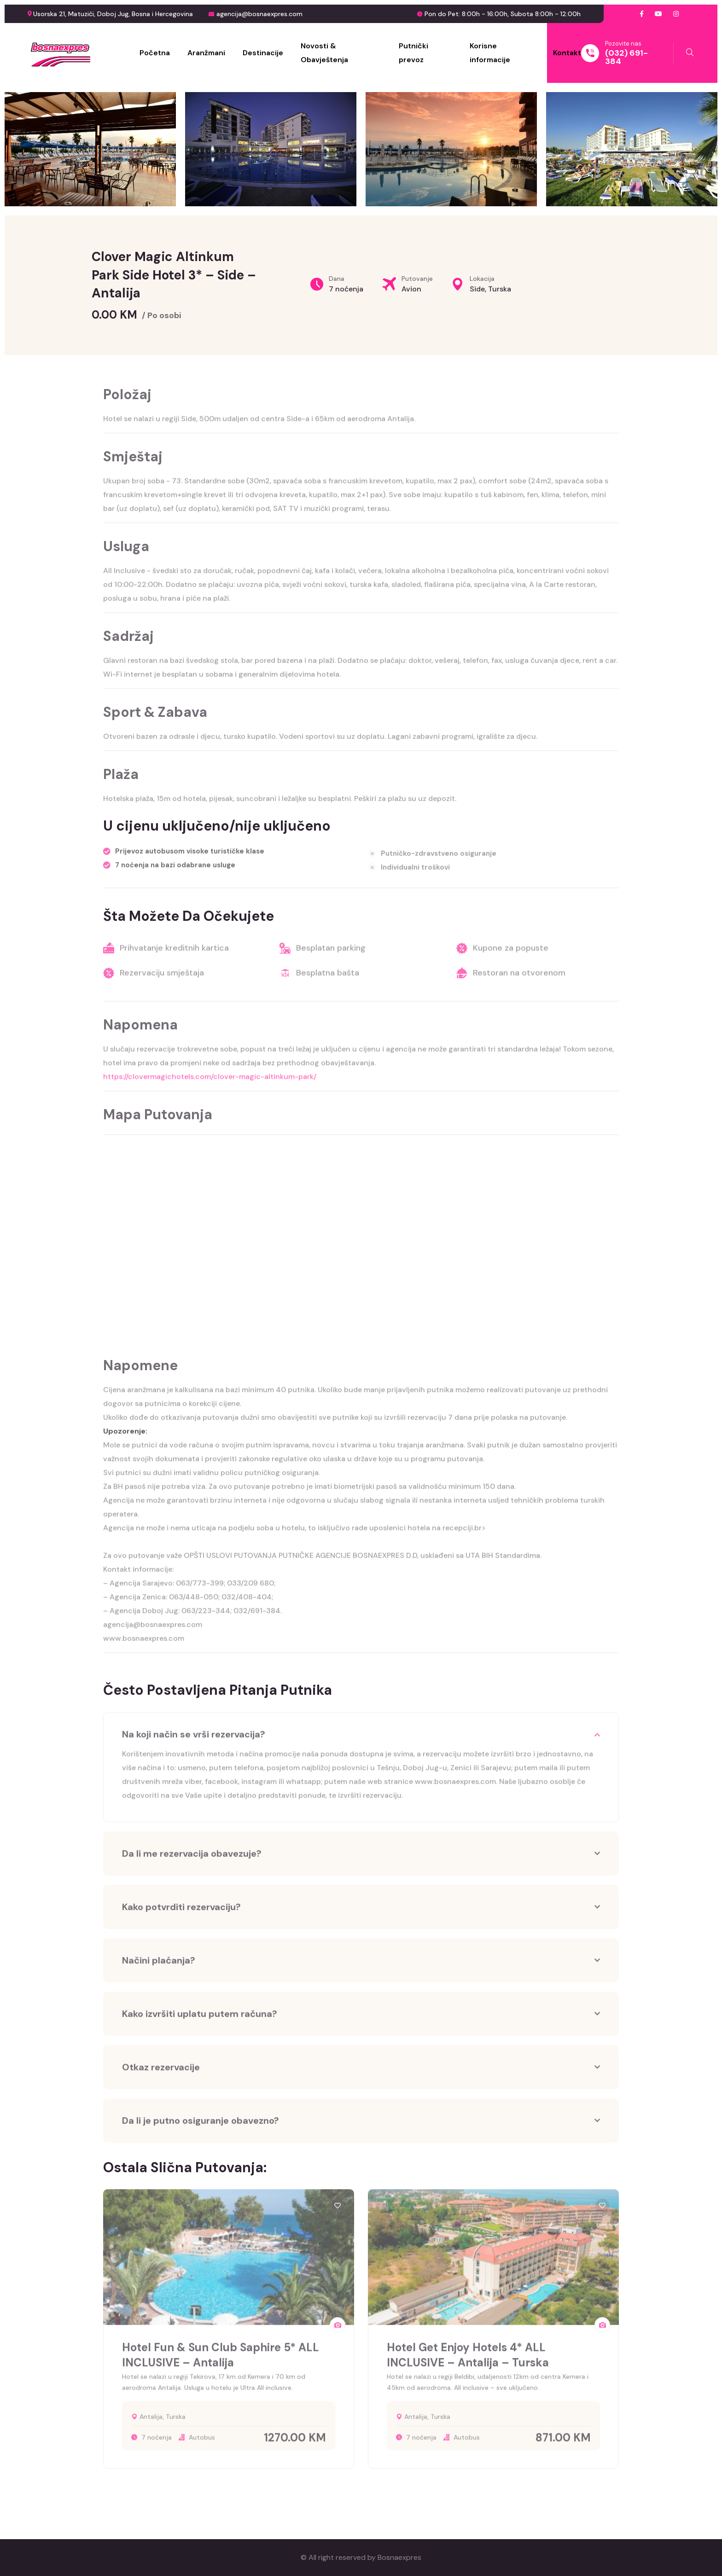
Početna (155, 53)
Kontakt (567, 53)
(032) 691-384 (626, 57)
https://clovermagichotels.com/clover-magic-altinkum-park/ (209, 1082)
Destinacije (263, 53)
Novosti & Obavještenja (324, 52)
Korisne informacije (490, 52)
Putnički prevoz (413, 52)
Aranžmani (206, 53)
